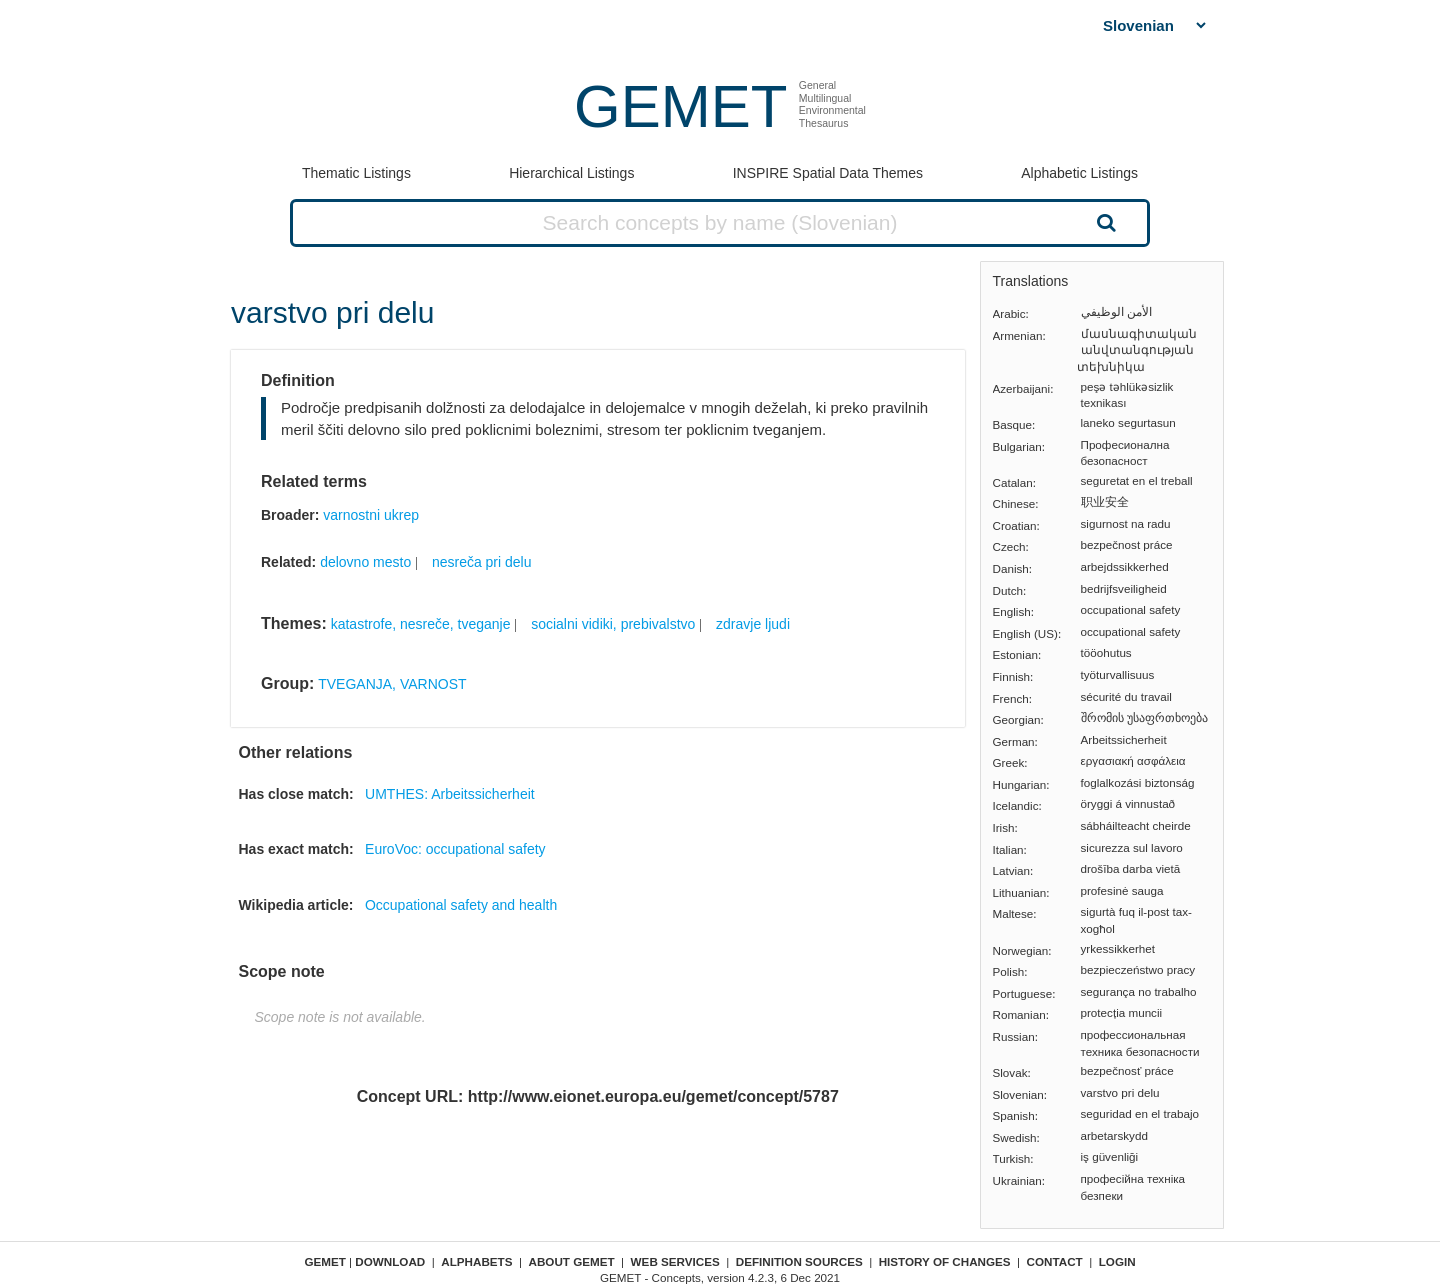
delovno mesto (365, 562)
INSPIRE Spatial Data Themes (828, 173)
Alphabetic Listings (1079, 173)
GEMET (680, 106)
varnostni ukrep (371, 515)
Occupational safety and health (461, 905)
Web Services (675, 1261)
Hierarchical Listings (571, 173)
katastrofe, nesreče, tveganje (421, 624)
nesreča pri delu (482, 562)
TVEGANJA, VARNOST (392, 684)
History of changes (945, 1261)
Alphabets (476, 1261)
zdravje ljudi (753, 624)
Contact (1055, 1261)
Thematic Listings (356, 173)
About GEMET (572, 1261)
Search (1104, 222)
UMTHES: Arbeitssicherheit (450, 794)
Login (1117, 1261)
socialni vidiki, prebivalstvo (613, 624)
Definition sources (799, 1261)
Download (390, 1261)
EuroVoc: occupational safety (455, 849)
